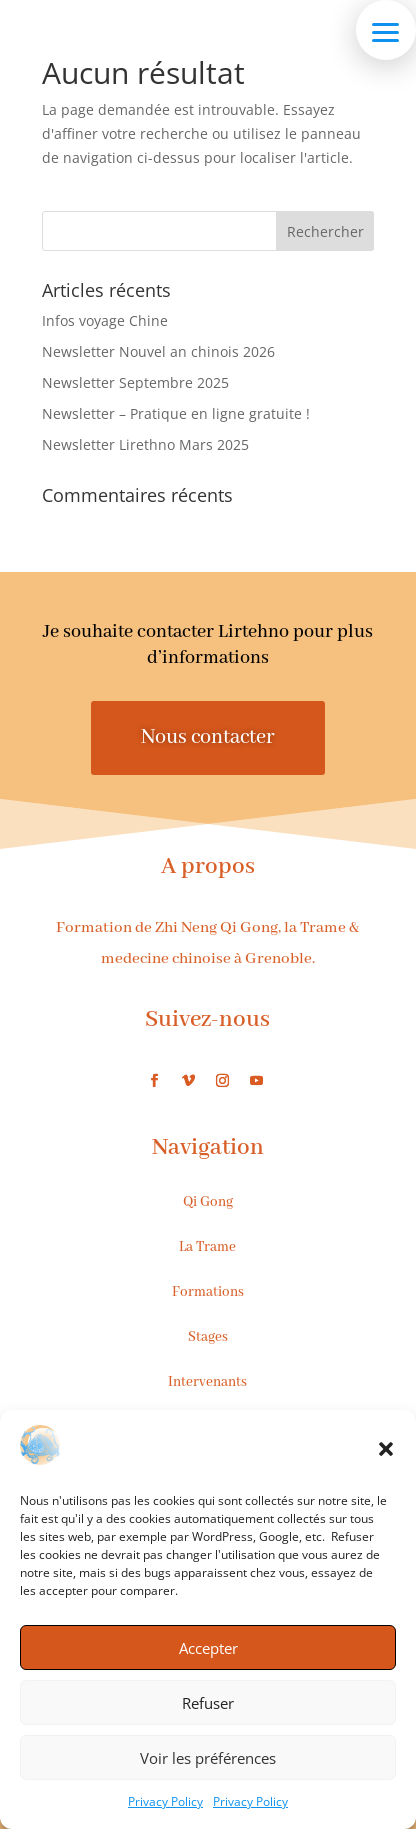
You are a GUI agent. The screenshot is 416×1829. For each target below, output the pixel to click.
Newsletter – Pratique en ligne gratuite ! (176, 413)
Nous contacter (208, 737)
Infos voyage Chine (105, 320)
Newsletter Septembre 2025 (135, 382)
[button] (386, 1449)
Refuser (208, 1703)
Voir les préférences (208, 1758)
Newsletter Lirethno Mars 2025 (145, 444)
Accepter (208, 1648)
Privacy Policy (165, 1801)
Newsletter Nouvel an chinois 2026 (158, 351)
